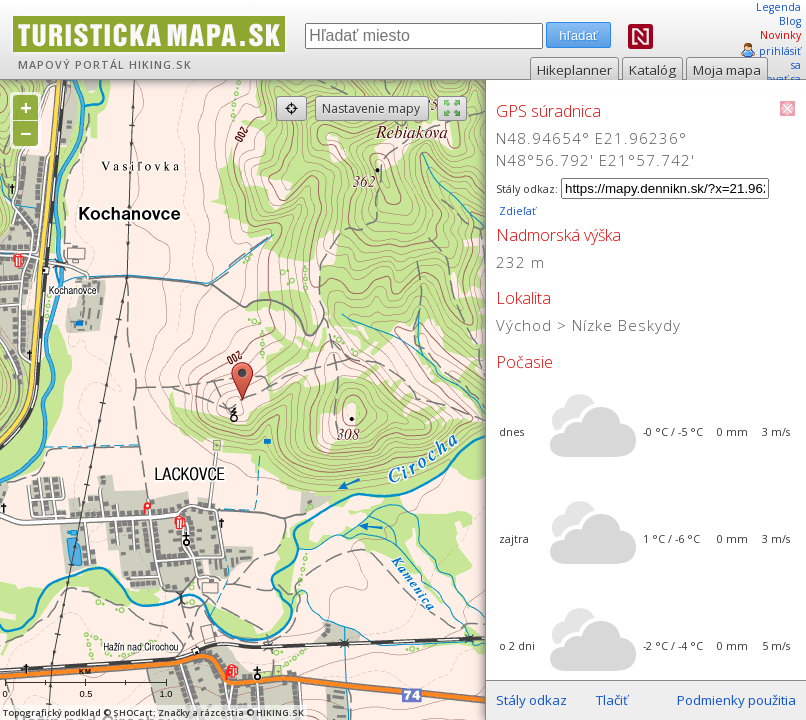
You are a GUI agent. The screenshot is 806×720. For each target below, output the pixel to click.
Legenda (778, 7)
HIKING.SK (160, 65)
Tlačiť (612, 700)
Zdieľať (516, 211)
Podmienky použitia (736, 700)
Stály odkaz (531, 700)
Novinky (780, 35)
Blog (790, 21)
